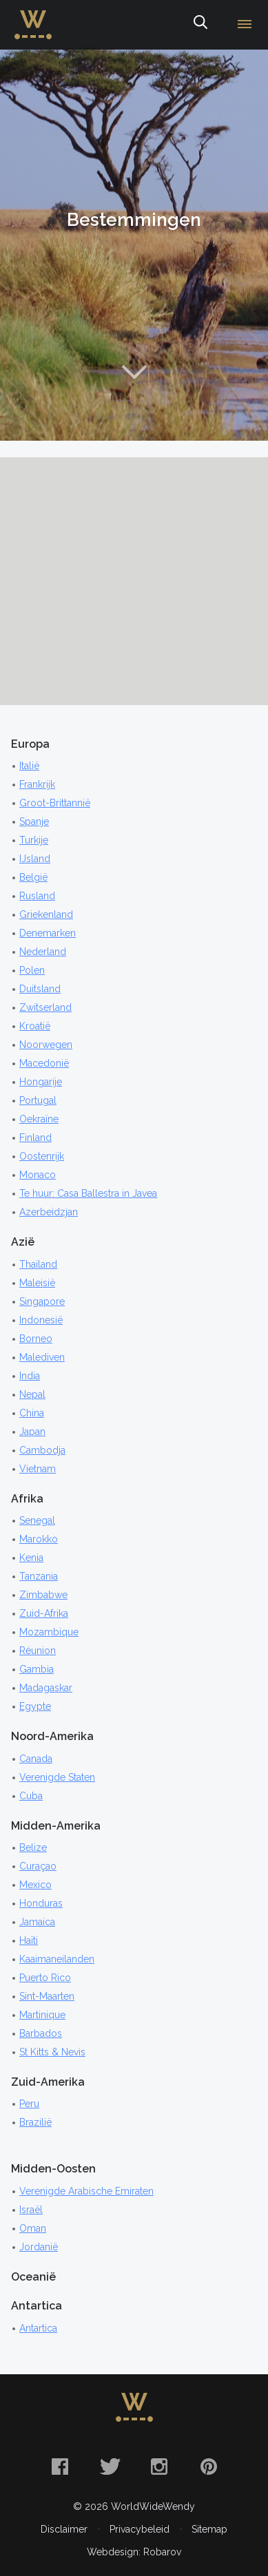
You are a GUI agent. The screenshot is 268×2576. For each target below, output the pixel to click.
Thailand (38, 1264)
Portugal (37, 1100)
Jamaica (37, 1921)
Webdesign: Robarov (134, 2551)
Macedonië (44, 1063)
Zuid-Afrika (43, 1613)
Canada (35, 1758)
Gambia (36, 1669)
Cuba (31, 1795)
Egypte (35, 1706)
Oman (32, 2228)
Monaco (37, 1174)
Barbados (40, 2033)
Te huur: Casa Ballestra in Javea (88, 1193)
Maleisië (37, 1282)
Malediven (42, 1357)
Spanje (34, 821)
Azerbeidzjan (48, 1211)
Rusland (37, 895)
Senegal (37, 1520)
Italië (29, 765)
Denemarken (47, 933)
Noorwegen (45, 1044)
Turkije (33, 840)
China (31, 1412)
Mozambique (49, 1631)
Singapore (42, 1301)
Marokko (38, 1538)
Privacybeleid (139, 2529)
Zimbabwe (43, 1594)
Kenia (31, 1557)
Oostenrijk (41, 1156)
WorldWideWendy (33, 16)
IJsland (34, 858)
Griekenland (46, 914)
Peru (29, 2103)
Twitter (109, 2466)
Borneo (35, 1338)
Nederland (42, 951)
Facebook (59, 2466)
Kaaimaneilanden (56, 1959)
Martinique (42, 2014)
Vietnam (37, 1468)
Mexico (35, 1884)
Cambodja (42, 1450)
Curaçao (37, 1866)
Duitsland (40, 988)
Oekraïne (39, 1118)
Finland (35, 1137)
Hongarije (40, 1081)
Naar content (134, 372)
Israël (31, 2209)
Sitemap (209, 2529)
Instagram (159, 2466)
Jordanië (38, 2246)
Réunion (37, 1650)
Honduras (41, 1903)
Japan (32, 1431)
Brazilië (35, 2122)
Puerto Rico (45, 1977)
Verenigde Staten (57, 1777)
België (33, 877)
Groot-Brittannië (54, 802)
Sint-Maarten (46, 1996)
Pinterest (208, 2466)
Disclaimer (64, 2529)
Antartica (38, 2328)
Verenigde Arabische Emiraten (86, 2191)
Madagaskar (45, 1687)
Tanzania (38, 1576)
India (29, 1375)
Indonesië (41, 1320)
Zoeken (199, 25)
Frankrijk (37, 784)
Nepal (32, 1394)
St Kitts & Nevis (52, 2051)
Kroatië (34, 1026)
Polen (32, 970)
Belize (33, 1847)
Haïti (28, 1940)
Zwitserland (45, 1007)
